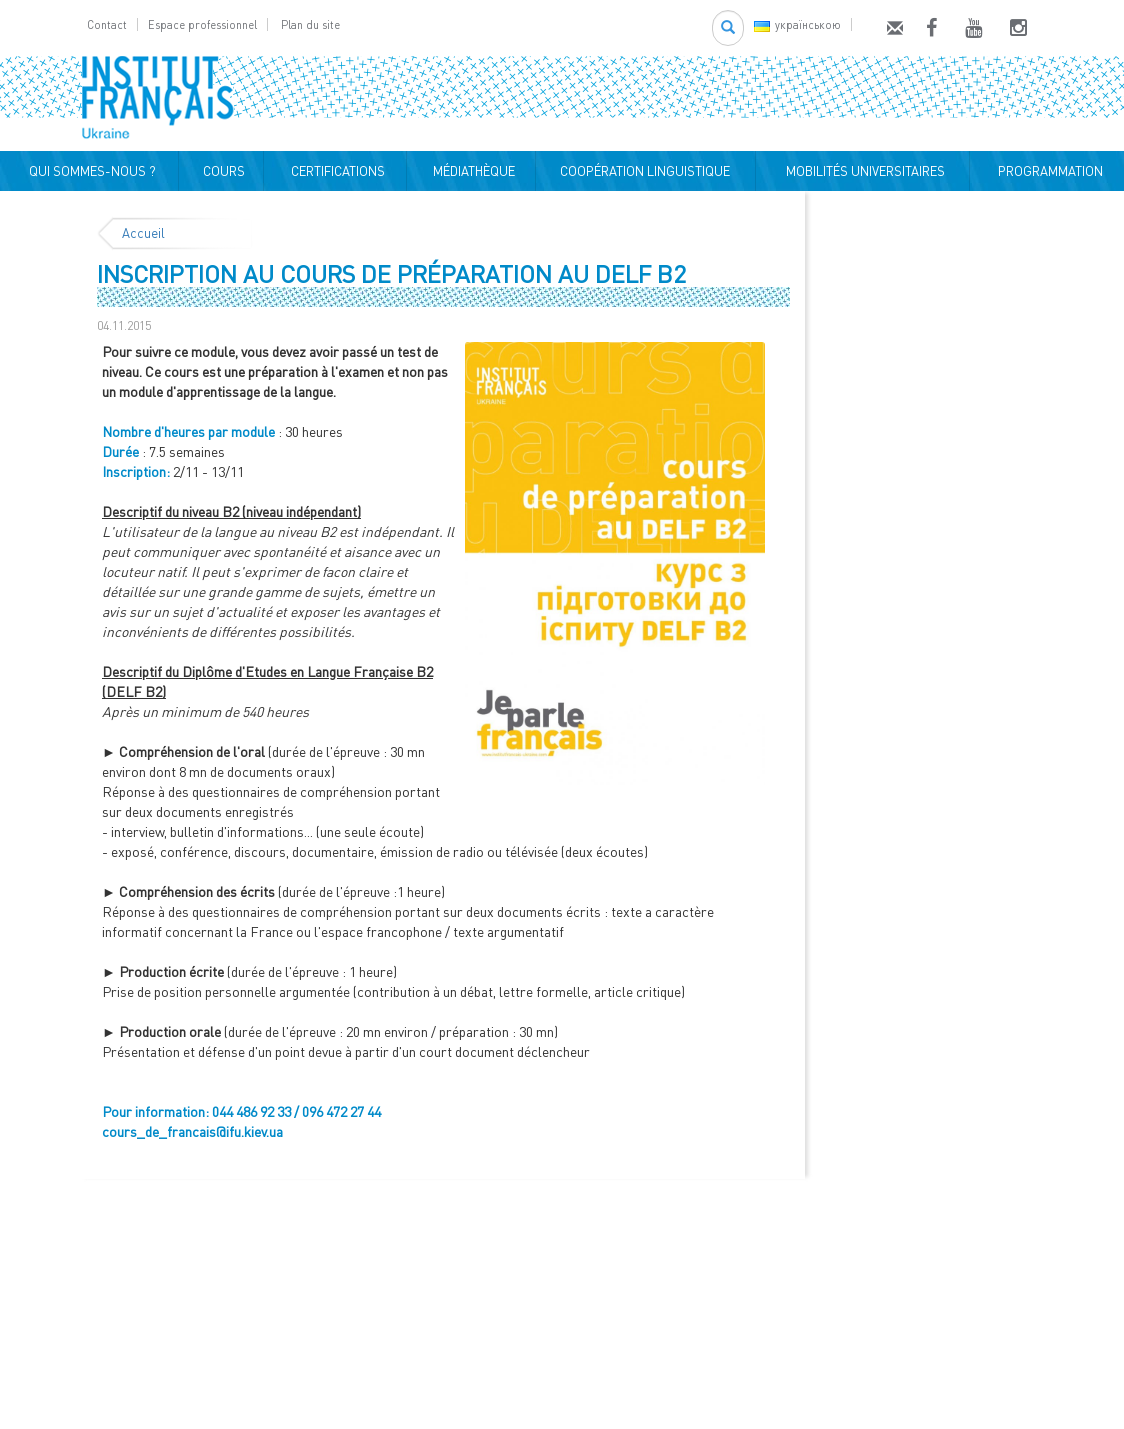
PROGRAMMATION (1047, 171)
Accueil (143, 233)
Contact (107, 24)
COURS (221, 171)
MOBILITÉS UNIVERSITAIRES (862, 171)
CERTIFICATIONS (335, 171)
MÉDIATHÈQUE (471, 171)
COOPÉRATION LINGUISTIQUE (645, 171)
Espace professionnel (202, 24)
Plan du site (310, 24)
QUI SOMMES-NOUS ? (89, 171)
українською (797, 24)
